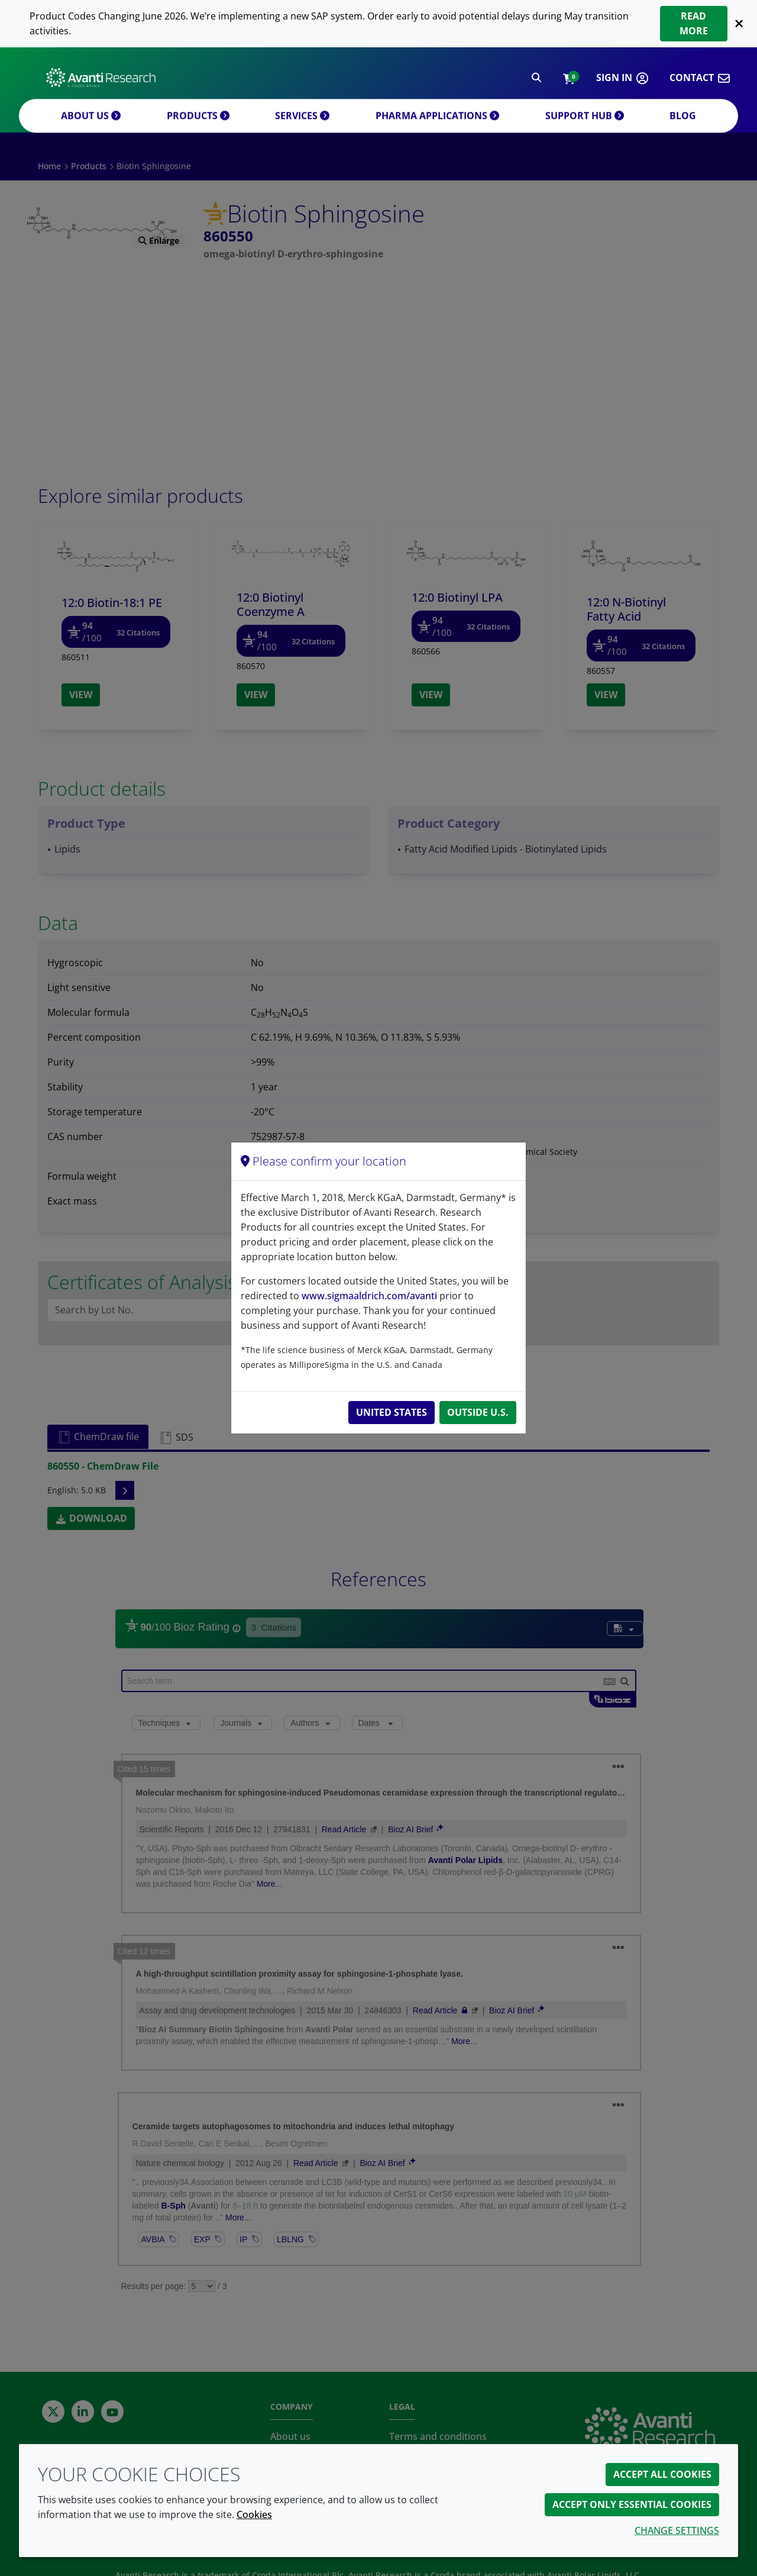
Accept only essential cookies (631, 2504)
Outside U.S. (478, 1412)
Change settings (677, 2530)
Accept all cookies (662, 2474)
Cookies (254, 2514)
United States (391, 1412)
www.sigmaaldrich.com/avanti (369, 1295)
